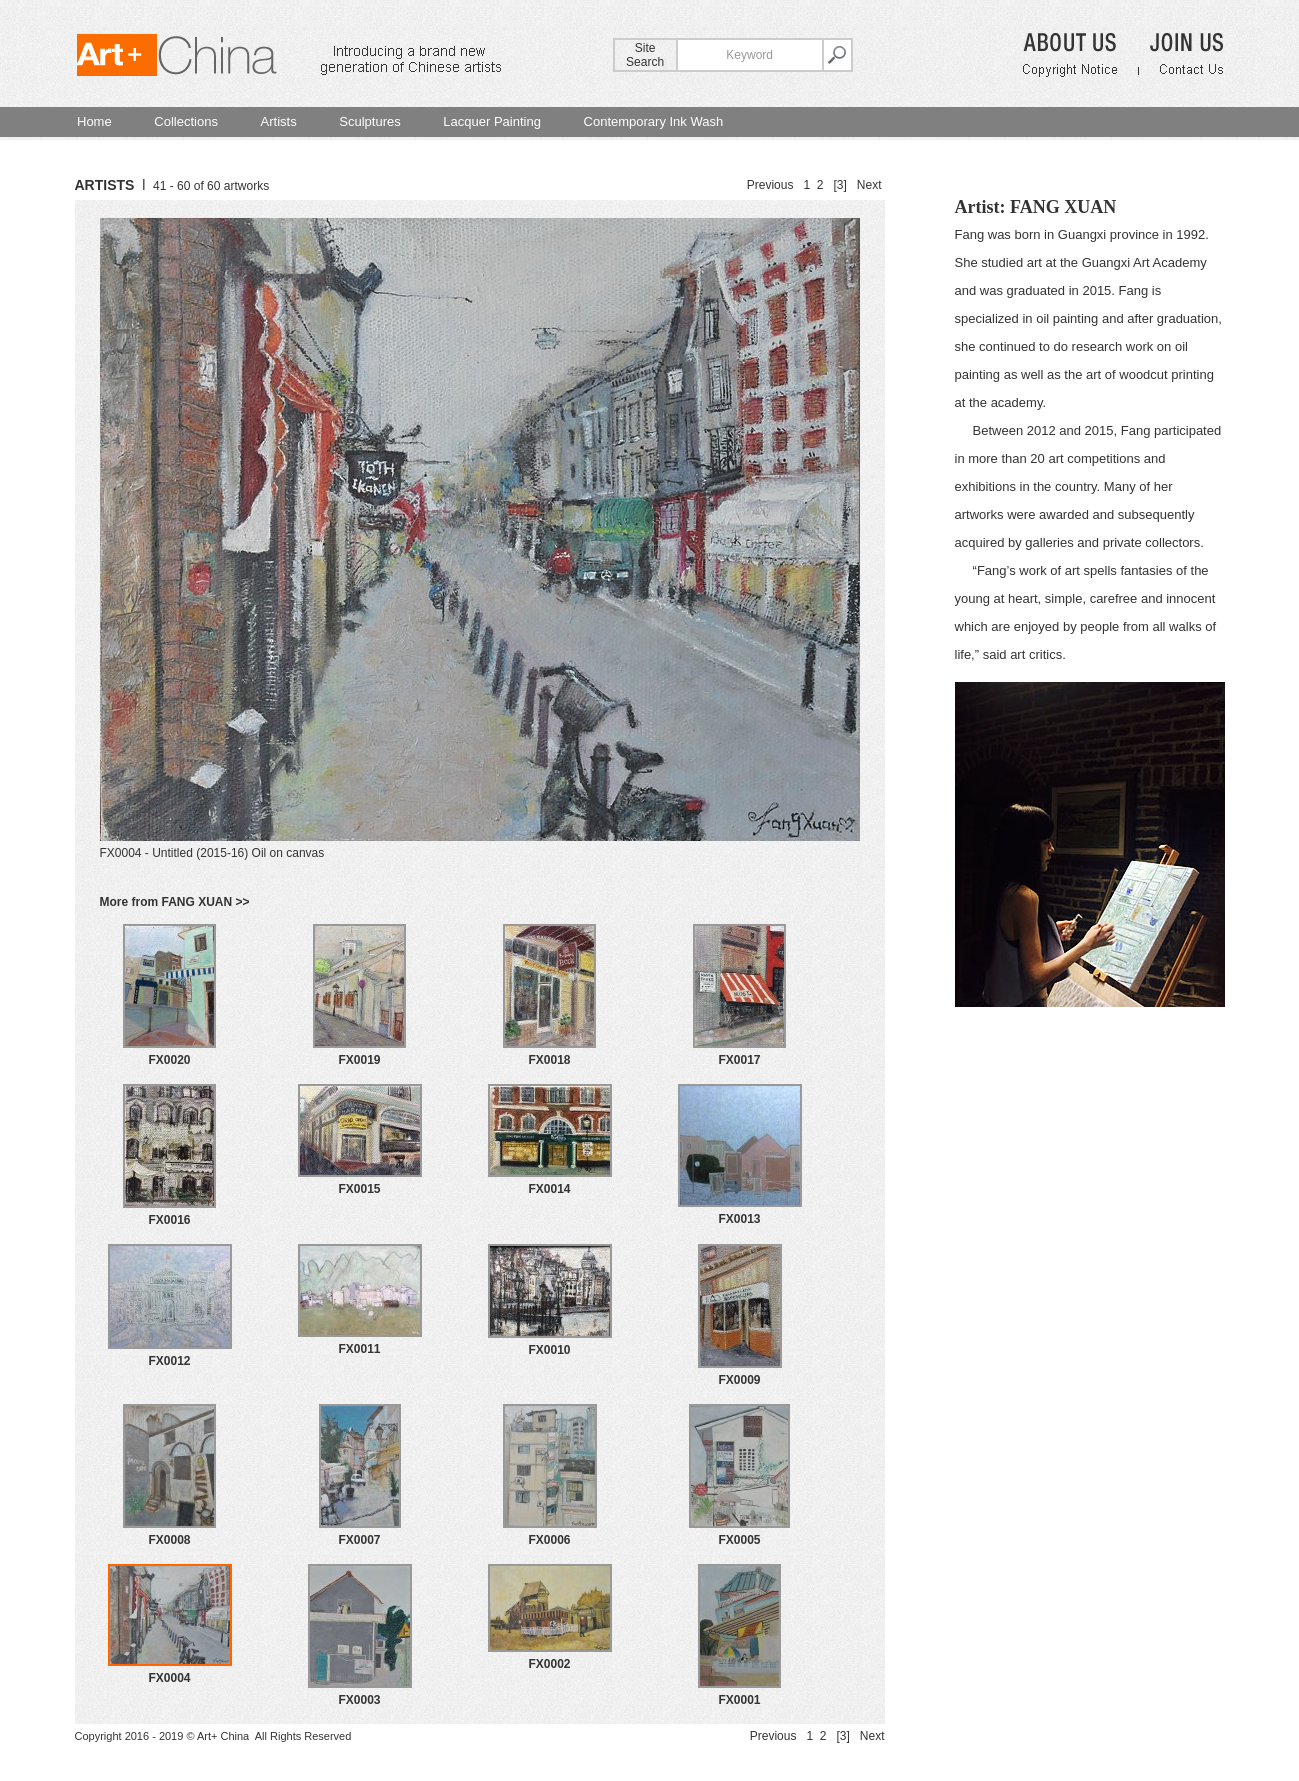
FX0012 (169, 1361)
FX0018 (549, 1060)
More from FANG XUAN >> (175, 902)
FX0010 (549, 1350)
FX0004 (169, 1678)
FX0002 (549, 1664)
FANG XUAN (1063, 207)
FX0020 (169, 1060)
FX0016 (169, 1220)
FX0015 (359, 1189)
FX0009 (739, 1380)
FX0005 (739, 1540)
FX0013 (739, 1219)
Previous (770, 185)
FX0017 (739, 1060)
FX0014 (549, 1189)
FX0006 (549, 1540)
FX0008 (169, 1540)
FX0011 (359, 1349)
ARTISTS (105, 185)
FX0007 (359, 1540)
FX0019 (359, 1060)
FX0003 (359, 1700)
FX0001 (739, 1700)
